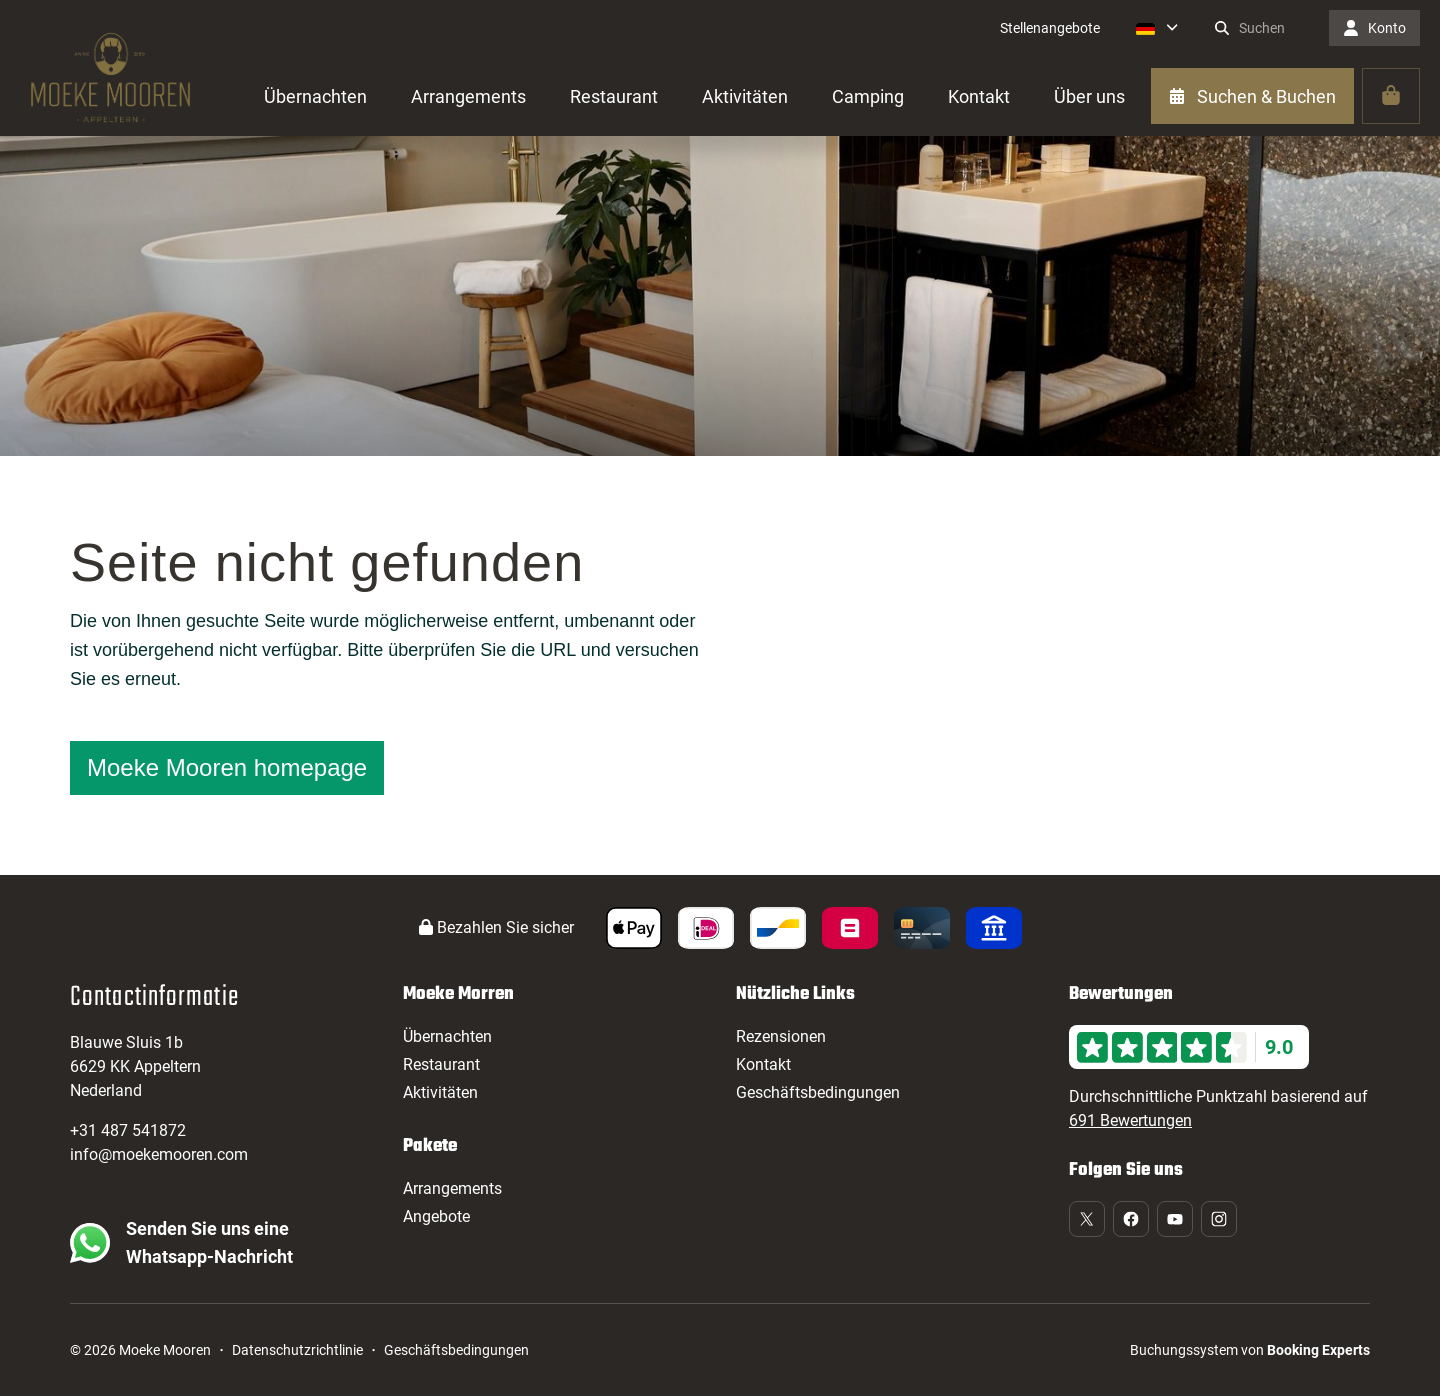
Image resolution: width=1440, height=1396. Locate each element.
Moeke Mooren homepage (227, 767)
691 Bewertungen (1130, 1120)
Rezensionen (781, 1036)
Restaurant (441, 1064)
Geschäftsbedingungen (818, 1092)
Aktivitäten (440, 1092)
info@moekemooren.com (159, 1154)
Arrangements (452, 1188)
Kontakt (763, 1064)
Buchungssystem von (1250, 1350)
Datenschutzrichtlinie (297, 1350)
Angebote (436, 1216)
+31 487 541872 (128, 1130)
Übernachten (447, 1036)
